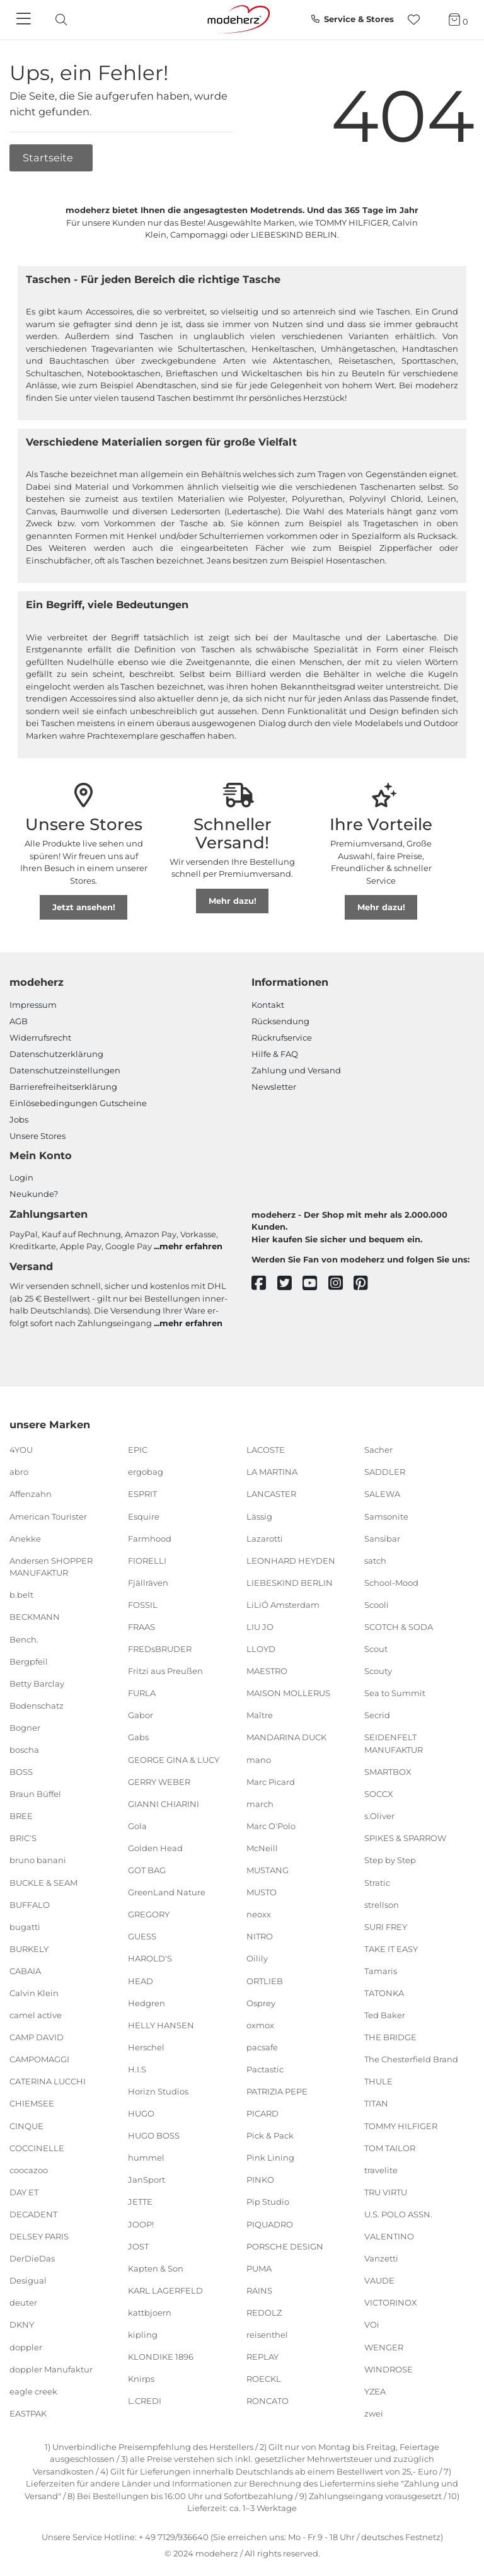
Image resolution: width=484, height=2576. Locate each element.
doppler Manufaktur (51, 2369)
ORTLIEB (264, 1980)
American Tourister (48, 1516)
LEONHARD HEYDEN (290, 1561)
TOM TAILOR (389, 2147)
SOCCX (378, 1794)
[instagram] (341, 1283)
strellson (381, 1904)
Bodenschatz (36, 1706)
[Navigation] (25, 19)
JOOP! (141, 2224)
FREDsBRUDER (160, 1649)
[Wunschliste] (417, 19)
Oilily (257, 1958)
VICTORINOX (390, 2302)
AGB (18, 1021)
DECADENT (33, 2214)
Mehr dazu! (232, 901)
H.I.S (137, 2069)
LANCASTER (271, 1494)
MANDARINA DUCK (286, 1737)
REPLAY (262, 2357)
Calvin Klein (34, 1993)
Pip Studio (267, 2202)
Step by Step (390, 1860)
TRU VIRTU (385, 2192)
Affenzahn (30, 1494)
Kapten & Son (155, 2268)
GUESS (142, 1936)
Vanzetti (381, 2258)
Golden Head (155, 1848)
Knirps (141, 2379)
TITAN (376, 2103)
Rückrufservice (281, 1037)
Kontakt (267, 1005)
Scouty (378, 1671)
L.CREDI (144, 2401)
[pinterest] (366, 1283)
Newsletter (273, 1087)
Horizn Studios (158, 2091)
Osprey (260, 2002)
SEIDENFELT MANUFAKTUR (393, 1743)
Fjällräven (148, 1583)
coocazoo (28, 2170)
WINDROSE (388, 2369)
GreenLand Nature (166, 1892)
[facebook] (264, 1283)
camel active (35, 2015)
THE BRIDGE (390, 2037)
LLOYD (260, 1649)
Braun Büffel (35, 1794)
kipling (143, 2335)
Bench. (23, 1639)
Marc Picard (270, 1781)
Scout (376, 1649)
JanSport (146, 2180)
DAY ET (23, 2192)
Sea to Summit (394, 1693)
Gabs (138, 1737)
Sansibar (382, 1538)
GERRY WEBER (159, 1781)
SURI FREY (385, 1927)
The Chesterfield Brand (411, 2059)
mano (258, 1759)
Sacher (378, 1450)
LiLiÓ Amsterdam (283, 1605)
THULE (378, 2081)
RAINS (259, 2290)
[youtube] (315, 1283)
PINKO (260, 2180)
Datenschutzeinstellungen (64, 1070)
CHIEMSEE (31, 2103)
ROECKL (263, 2379)
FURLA (142, 1693)
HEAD (140, 1980)
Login (21, 1177)
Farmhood (149, 1538)
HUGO (141, 2113)
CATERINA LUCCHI (47, 2081)
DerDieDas (32, 2258)
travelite (381, 2170)
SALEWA (382, 1494)
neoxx (258, 1914)
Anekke (25, 1538)
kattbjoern (149, 2312)
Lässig (259, 1516)
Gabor (140, 1715)
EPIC (137, 1450)
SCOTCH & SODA (398, 1627)
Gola (137, 1826)
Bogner (24, 1728)
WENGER (383, 2347)
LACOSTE (265, 1450)
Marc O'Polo (271, 1826)
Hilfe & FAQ (274, 1054)
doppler (25, 2347)
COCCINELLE (36, 2147)
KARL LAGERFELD (165, 2290)
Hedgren (146, 2002)
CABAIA (25, 1971)
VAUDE (379, 2280)
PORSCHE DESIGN (284, 2246)
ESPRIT (142, 1494)
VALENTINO (389, 2236)
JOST (138, 2246)
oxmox (260, 2024)
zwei (373, 2413)
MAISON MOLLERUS (288, 1693)
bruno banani (37, 1860)
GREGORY (149, 1914)
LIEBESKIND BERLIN (289, 1583)
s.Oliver (379, 1816)
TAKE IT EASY (391, 1949)
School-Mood (391, 1583)
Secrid (377, 1715)
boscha (24, 1750)
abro (18, 1472)
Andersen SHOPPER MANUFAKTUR (51, 1567)
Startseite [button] (49, 157)
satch (375, 1561)
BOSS (21, 1772)
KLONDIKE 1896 (160, 2357)
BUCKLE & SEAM (43, 1882)
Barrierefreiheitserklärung (63, 1087)
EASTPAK (28, 2413)
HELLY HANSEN (161, 2024)
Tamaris (380, 1971)
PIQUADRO (269, 2224)
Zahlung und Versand (296, 1070)
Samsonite (386, 1516)
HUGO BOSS (154, 2135)
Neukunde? (33, 1194)
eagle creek (33, 2391)
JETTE (140, 2202)
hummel (146, 2157)
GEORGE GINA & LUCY (173, 1759)
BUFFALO (29, 1904)
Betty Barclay (36, 1683)
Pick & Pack (270, 2135)
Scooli (376, 1605)
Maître (259, 1715)
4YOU (21, 1450)
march (260, 1804)
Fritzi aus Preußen (165, 1671)
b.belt (21, 1595)
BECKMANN (34, 1617)
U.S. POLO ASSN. (398, 2214)
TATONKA (384, 1993)
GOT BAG (147, 1870)
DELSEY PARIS (39, 2236)
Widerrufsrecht (40, 1037)
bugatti (24, 1927)
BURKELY (29, 1949)
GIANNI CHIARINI (163, 1804)
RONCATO (267, 2401)
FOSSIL (143, 1605)
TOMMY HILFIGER (400, 2125)
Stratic (377, 1882)
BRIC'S (23, 1838)
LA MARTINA (271, 1472)
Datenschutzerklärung (56, 1054)
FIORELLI (147, 1561)
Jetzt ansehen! (83, 907)
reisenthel (267, 2335)
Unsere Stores (37, 1136)
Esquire (143, 1516)
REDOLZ (264, 2312)
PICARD (262, 2113)
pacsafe (262, 2047)
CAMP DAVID (36, 2037)
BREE (21, 1816)
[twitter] (290, 1283)
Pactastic (265, 2069)
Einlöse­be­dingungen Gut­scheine (78, 1103)
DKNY (21, 2324)
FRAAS (141, 1627)
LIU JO (260, 1627)
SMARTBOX (388, 1772)
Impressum (33, 1005)
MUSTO (261, 1892)
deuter (23, 2302)
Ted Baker (384, 2015)
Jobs (18, 1119)
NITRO (259, 1936)
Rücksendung (280, 1021)
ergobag (145, 1472)
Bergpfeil (28, 1661)
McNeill (262, 1848)
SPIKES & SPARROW (405, 1838)
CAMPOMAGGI (39, 2059)
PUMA (259, 2268)
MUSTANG (267, 1870)
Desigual (28, 2280)
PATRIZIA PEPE (277, 2091)
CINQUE (26, 2125)
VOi (371, 2324)
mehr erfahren (190, 1246)
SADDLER (384, 1472)
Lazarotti (264, 1538)
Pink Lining (270, 2157)
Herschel (146, 2047)
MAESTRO (266, 1671)
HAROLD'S (150, 1958)
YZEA (375, 2391)
